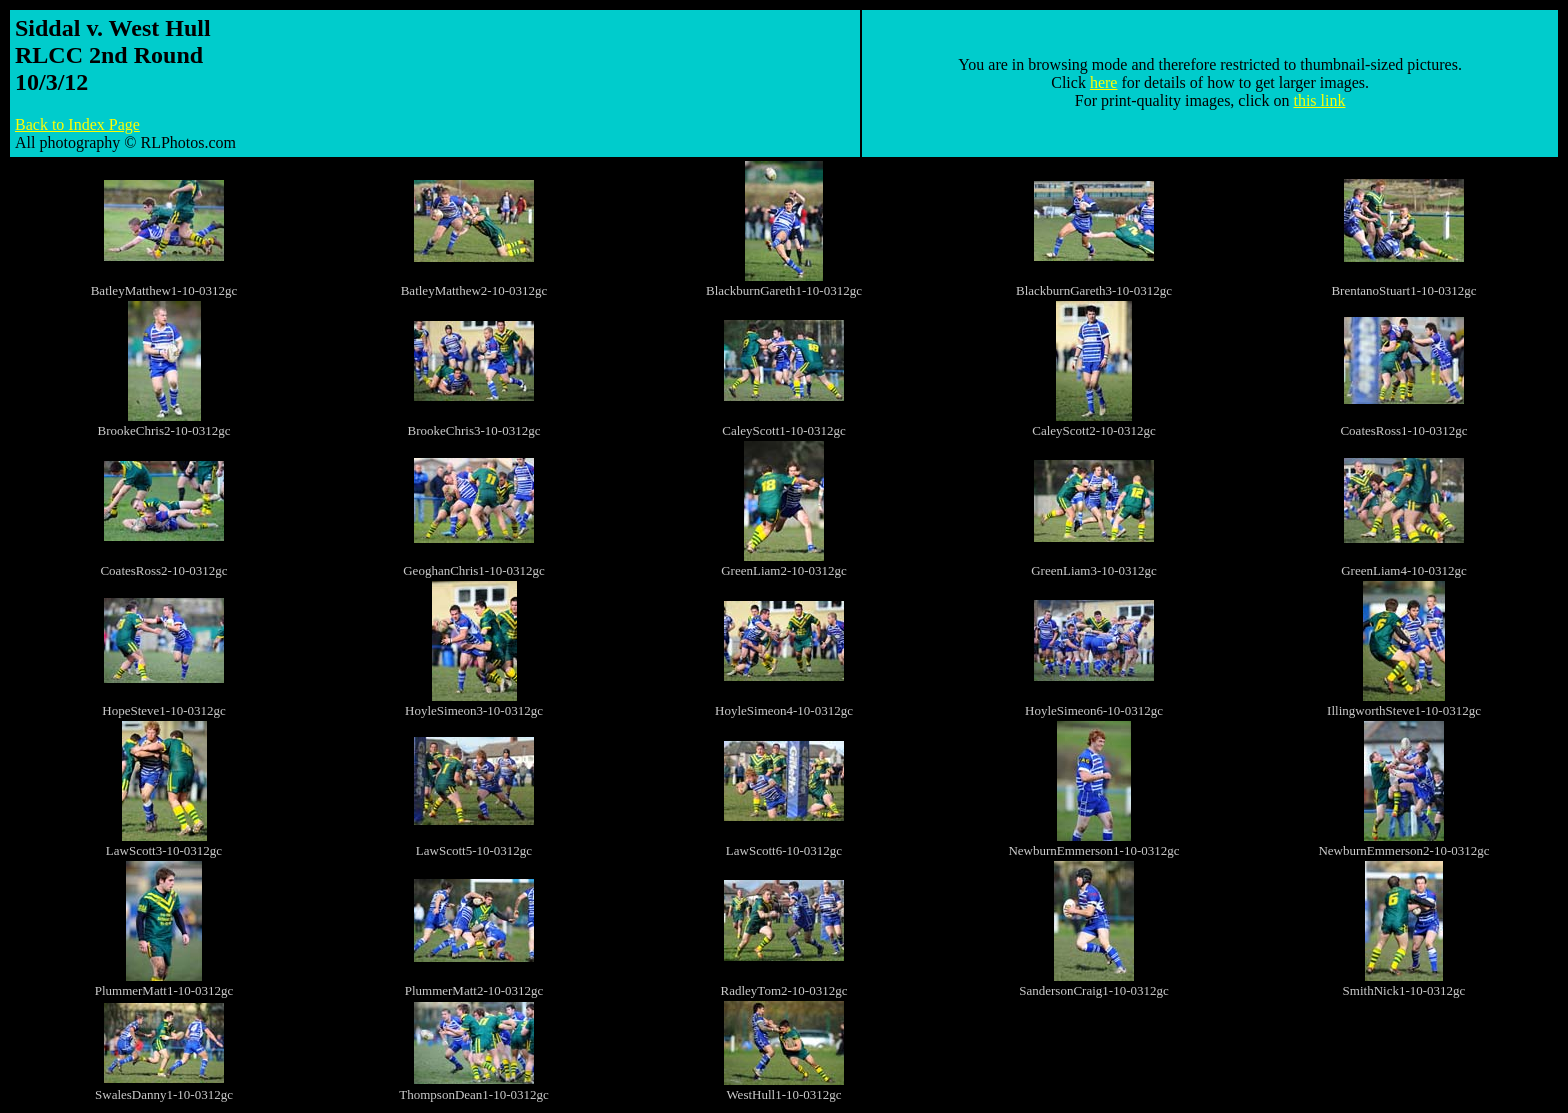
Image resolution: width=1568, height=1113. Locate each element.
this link (1319, 100)
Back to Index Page (77, 124)
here (1104, 82)
